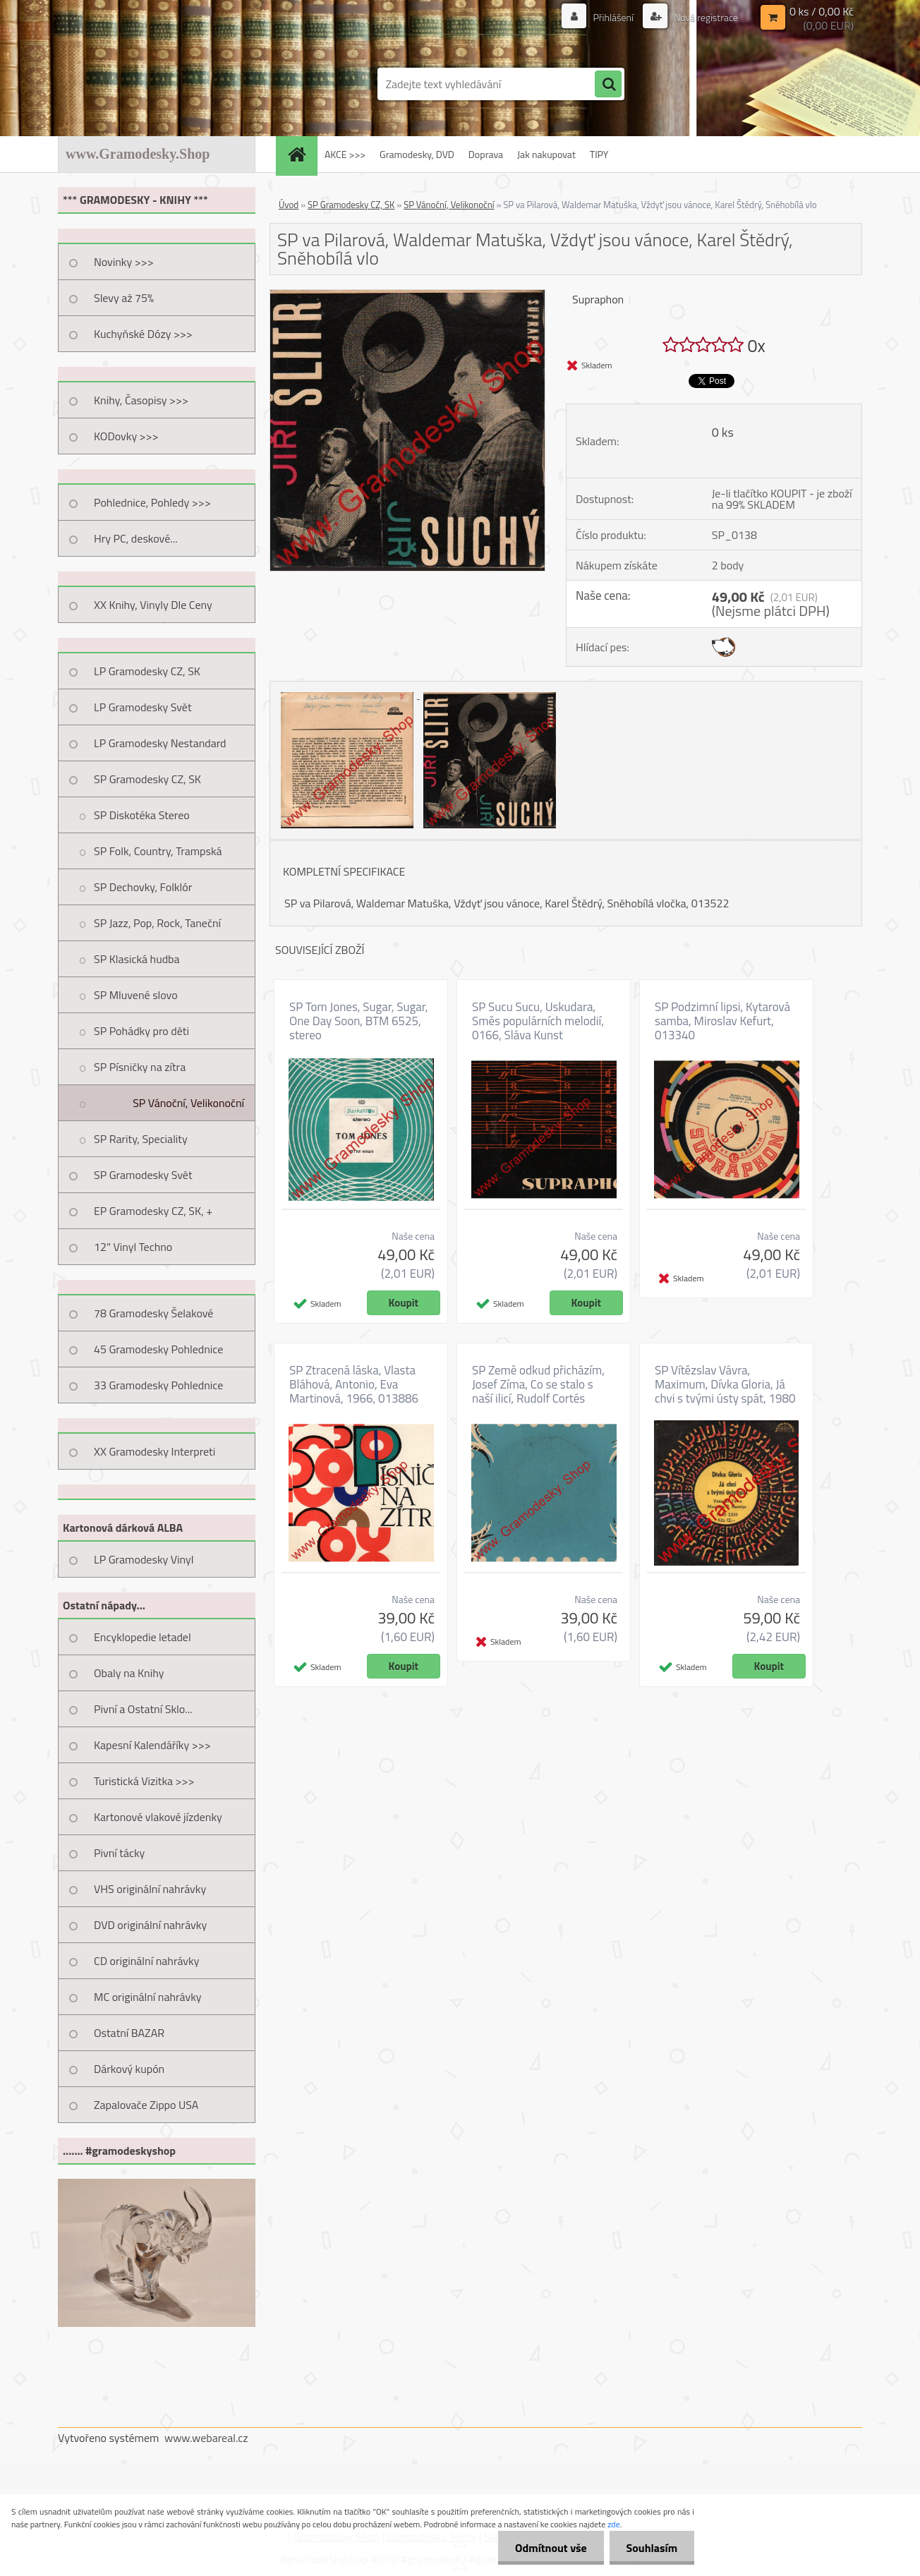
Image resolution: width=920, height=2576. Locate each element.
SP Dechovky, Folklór (143, 886)
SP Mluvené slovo (136, 994)
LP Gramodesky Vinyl (144, 1559)
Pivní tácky (119, 1852)
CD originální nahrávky (146, 1960)
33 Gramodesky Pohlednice (158, 1385)
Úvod (288, 205)
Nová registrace (705, 17)
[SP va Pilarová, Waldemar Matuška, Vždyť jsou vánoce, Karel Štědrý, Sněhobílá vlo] (407, 295)
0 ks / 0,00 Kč (821, 11)
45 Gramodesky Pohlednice (158, 1349)
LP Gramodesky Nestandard (160, 742)
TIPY (599, 154)
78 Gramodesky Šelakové (153, 1313)
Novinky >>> (124, 261)
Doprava (485, 154)
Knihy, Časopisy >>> (141, 400)
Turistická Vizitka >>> (144, 1780)
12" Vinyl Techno (133, 1246)
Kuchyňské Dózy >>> (143, 333)
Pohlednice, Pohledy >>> (152, 502)
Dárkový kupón (129, 2068)
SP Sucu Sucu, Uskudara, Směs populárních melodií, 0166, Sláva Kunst (538, 1021)
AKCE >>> (345, 154)
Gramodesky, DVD (417, 154)
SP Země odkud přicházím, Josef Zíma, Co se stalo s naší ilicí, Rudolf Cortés (538, 1384)
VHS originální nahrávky (150, 1888)
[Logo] (155, 84)
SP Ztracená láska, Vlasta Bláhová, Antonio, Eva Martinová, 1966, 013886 (353, 1384)
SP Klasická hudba (137, 958)
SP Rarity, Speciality (141, 1138)
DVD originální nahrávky (150, 1924)
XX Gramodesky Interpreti (154, 1451)
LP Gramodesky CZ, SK (147, 671)
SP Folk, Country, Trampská (158, 850)
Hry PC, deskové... (136, 538)
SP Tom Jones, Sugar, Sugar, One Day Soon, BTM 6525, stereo (358, 1021)
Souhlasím (651, 2547)
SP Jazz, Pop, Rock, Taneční (157, 922)
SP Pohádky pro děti (141, 1030)
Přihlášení (613, 17)
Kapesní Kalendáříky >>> (152, 1744)
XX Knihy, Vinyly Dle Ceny (153, 604)
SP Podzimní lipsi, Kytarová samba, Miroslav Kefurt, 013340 (722, 1021)
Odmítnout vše (549, 2547)
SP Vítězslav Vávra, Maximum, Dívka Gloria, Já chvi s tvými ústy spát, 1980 (725, 1384)
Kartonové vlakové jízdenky (158, 1816)
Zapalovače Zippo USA (146, 2104)
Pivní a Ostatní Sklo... (143, 1708)
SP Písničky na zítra (140, 1066)
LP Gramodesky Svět (143, 707)
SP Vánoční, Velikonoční (188, 1102)
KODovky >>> (126, 436)
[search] (608, 84)
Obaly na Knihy (129, 1672)
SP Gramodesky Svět (143, 1174)
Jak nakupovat (546, 154)
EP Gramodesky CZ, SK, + (153, 1210)
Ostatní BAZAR (129, 2032)
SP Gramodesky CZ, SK (147, 778)
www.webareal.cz (206, 2437)
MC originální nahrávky (148, 1996)
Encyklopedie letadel (142, 1636)
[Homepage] (301, 154)
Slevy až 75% (124, 297)
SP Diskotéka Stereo (142, 814)
